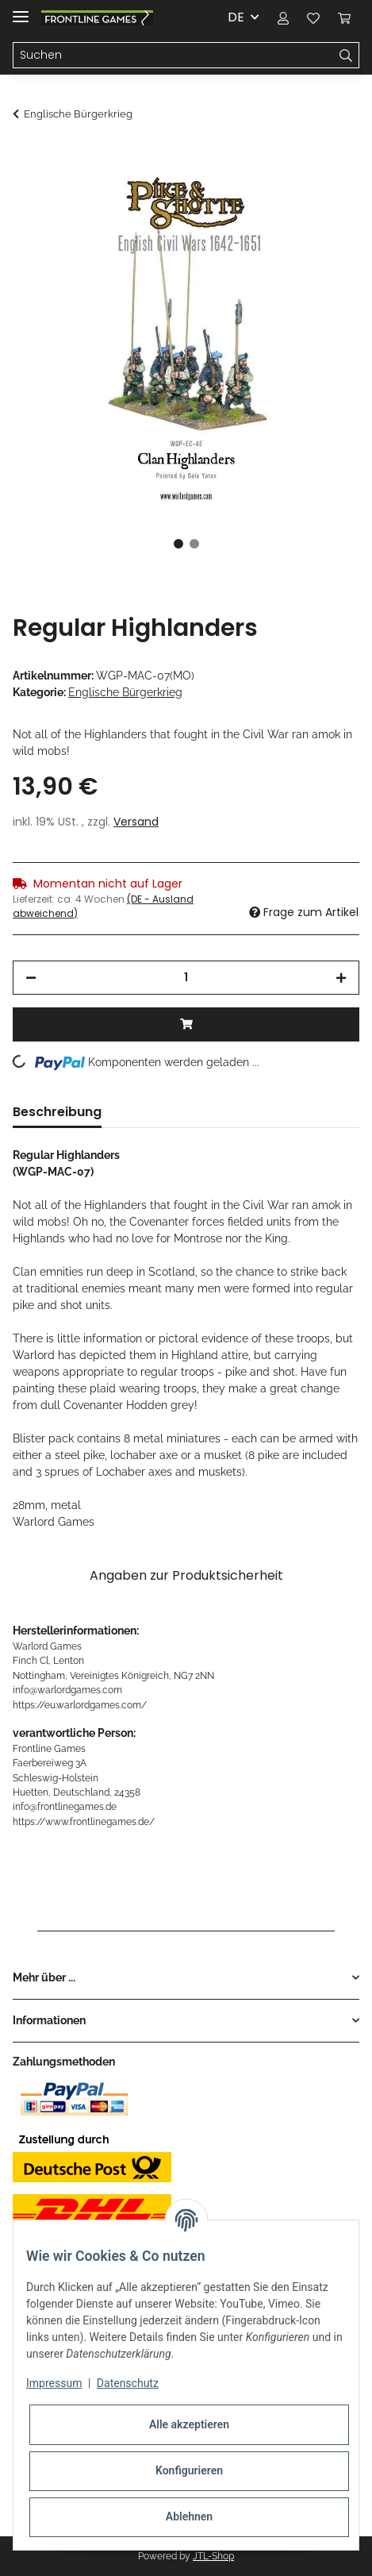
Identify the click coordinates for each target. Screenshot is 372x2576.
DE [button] (236, 17)
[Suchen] (173, 55)
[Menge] (186, 977)
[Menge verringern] (30, 977)
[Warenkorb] (344, 17)
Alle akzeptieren (189, 2424)
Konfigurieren (189, 2470)
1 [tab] (178, 544)
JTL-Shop (213, 2556)
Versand (136, 822)
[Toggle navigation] (21, 10)
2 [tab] (194, 544)
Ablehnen (189, 2516)
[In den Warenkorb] (25, 156)
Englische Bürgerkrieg (125, 692)
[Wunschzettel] (313, 17)
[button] (283, 17)
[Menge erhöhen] (341, 977)
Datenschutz (128, 2383)
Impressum (54, 2383)
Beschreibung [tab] (57, 1112)
